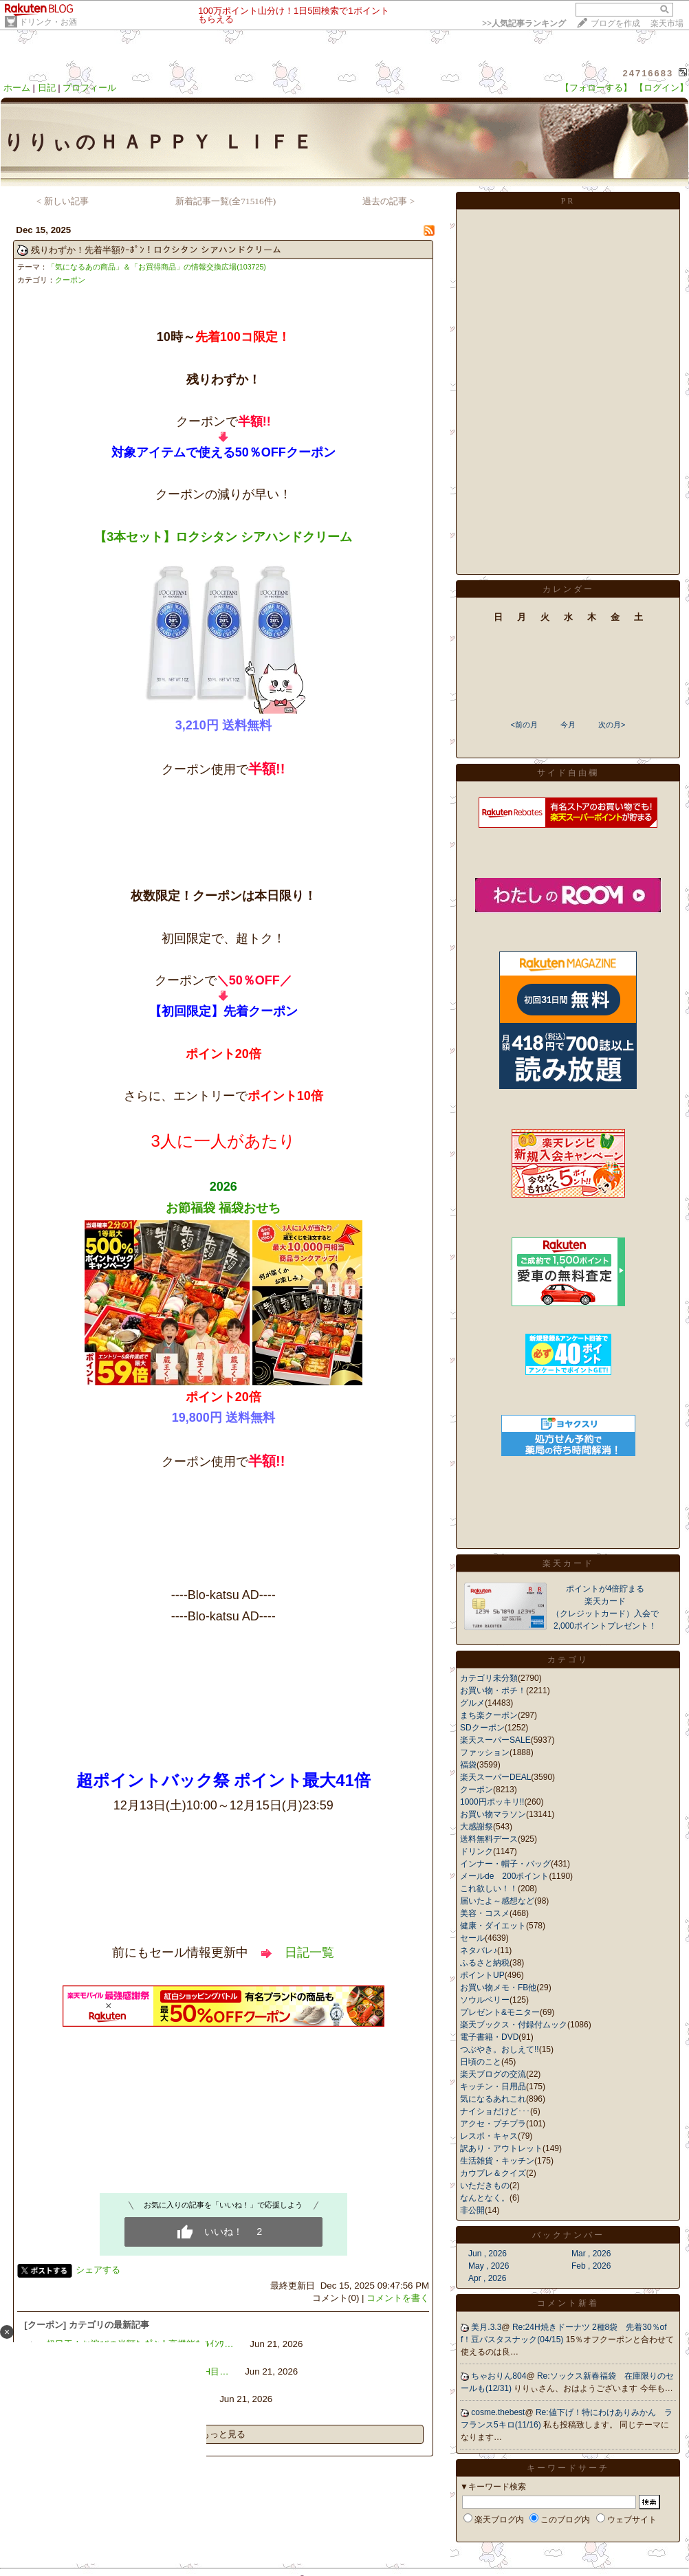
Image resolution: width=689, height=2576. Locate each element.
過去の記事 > (388, 201)
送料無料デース (489, 1839)
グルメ (472, 1703)
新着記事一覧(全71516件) (225, 201)
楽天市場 (666, 23)
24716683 (647, 73)
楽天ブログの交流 (493, 2074)
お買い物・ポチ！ (493, 1690)
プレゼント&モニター (500, 2012)
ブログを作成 (615, 23)
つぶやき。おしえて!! (499, 2049)
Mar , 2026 (591, 2253)
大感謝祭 (476, 1826)
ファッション (485, 1752)
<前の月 (523, 724)
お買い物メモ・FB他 (498, 1987)
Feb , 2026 (591, 2266)
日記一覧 (309, 1952)
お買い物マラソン (493, 1814)
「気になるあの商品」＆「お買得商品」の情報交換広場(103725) (156, 267)
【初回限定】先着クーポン (223, 1011)
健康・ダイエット (493, 1925)
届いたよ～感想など (497, 1901)
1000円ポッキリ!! (492, 1802)
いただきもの (485, 2185)
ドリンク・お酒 (48, 22)
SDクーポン (482, 1727)
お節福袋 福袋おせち (223, 1208)
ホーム (16, 87)
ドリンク (476, 1851)
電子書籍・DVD (489, 2037)
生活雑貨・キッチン (497, 2161)
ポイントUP (482, 1975)
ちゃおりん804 (498, 2376)
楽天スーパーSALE (495, 1740)
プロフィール (89, 87)
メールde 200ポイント (504, 1876)
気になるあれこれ (493, 2099)
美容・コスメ (485, 1913)
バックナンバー (568, 2235)
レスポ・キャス (489, 2136)
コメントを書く (398, 2298)
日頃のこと (480, 2062)
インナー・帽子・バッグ (505, 1864)
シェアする (98, 2270)
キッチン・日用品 (493, 2086)
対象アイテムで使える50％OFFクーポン (223, 452)
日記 (47, 87)
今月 (568, 724)
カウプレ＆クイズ (493, 2173)
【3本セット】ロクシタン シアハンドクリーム (223, 537)
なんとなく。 (485, 2198)
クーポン (70, 280)
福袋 (468, 1765)
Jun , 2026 (487, 2253)
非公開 (472, 2210)
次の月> (611, 724)
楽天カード (568, 1563)
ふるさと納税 (485, 1963)
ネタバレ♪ (478, 1950)
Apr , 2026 (487, 2278)
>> (524, 23)
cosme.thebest (498, 2412)
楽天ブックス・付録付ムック (513, 2024)
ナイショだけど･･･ (495, 2111)
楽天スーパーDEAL (495, 1777)
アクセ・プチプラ (493, 2123)
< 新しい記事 (62, 201)
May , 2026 (488, 2266)
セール (472, 1938)
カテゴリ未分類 (489, 1678)
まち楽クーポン (489, 1715)
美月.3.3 (486, 2327)
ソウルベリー (485, 2000)
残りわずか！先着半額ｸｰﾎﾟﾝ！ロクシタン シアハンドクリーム (156, 250)
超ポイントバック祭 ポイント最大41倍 (223, 1780)
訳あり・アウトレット (501, 2148)
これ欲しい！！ (489, 1888)
